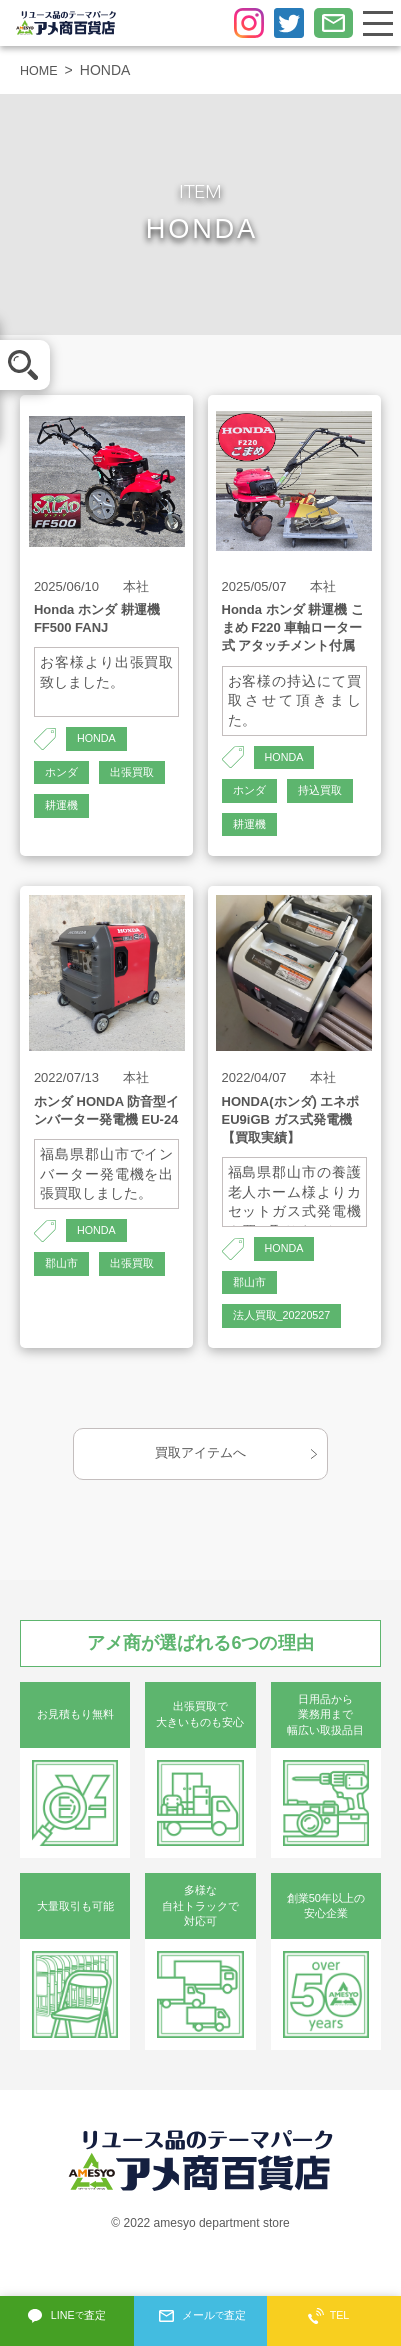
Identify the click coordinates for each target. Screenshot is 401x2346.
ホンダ (63, 776)
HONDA (98, 740)
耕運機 (63, 848)
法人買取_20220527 (287, 1366)
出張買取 (69, 812)
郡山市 (63, 1311)
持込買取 (257, 831)
